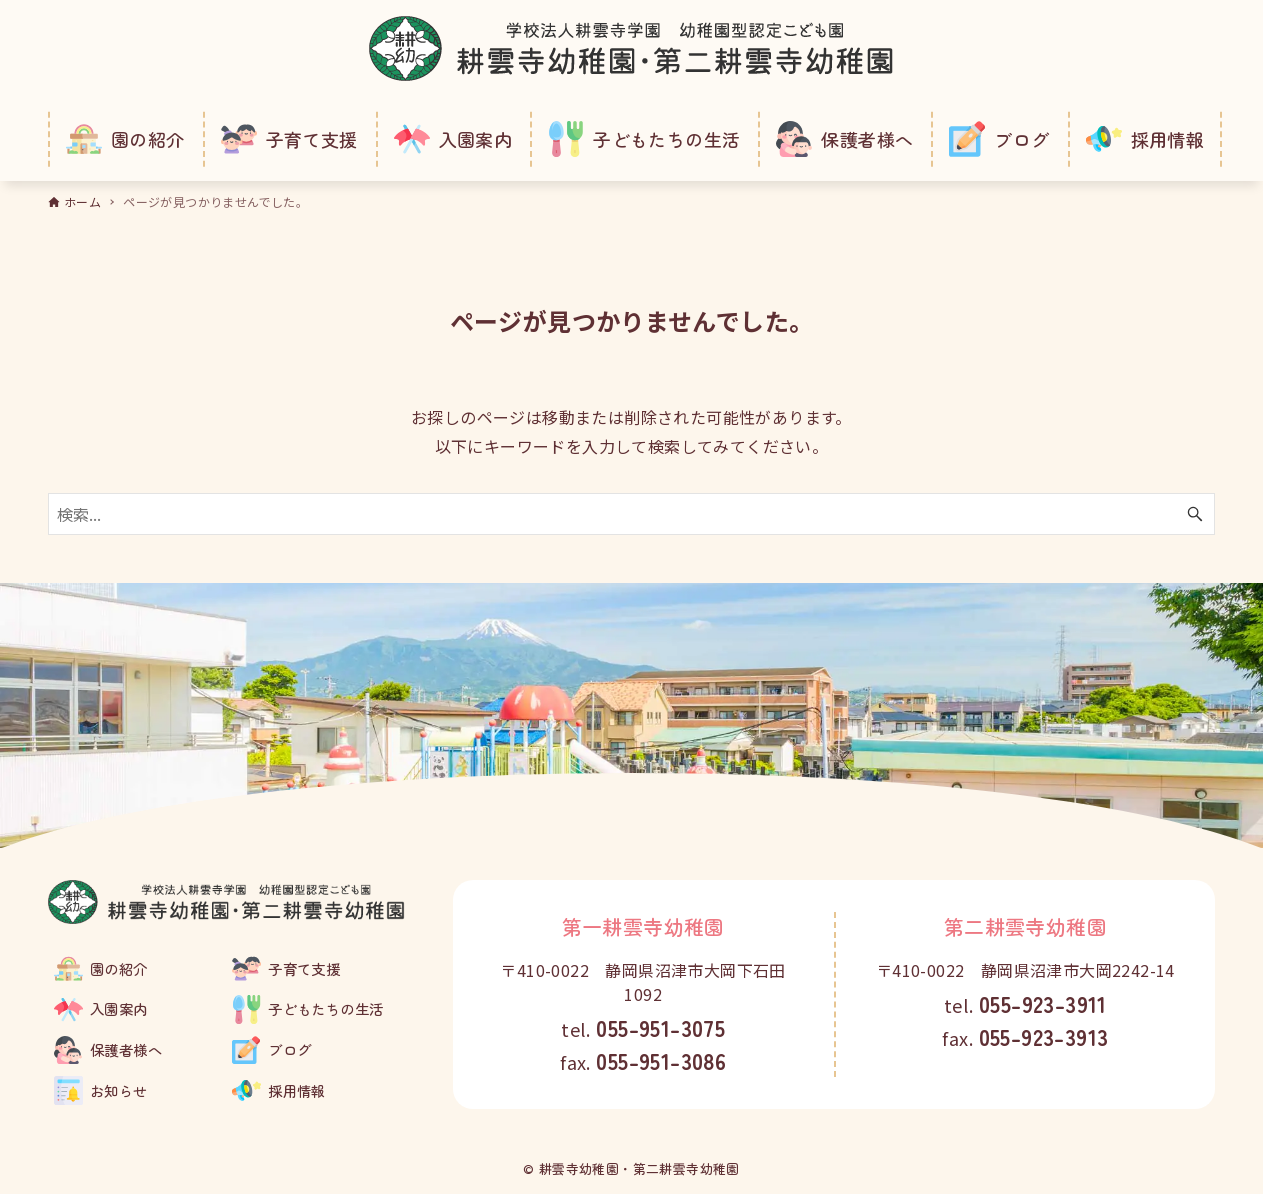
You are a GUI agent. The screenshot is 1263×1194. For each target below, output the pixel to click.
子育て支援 (304, 968)
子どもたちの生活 (325, 1008)
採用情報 (297, 1090)
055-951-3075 (660, 1027)
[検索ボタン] (1195, 514)
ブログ (289, 1049)
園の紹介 (119, 968)
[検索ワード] (631, 514)
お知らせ (119, 1090)
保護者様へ (126, 1049)
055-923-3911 (1043, 1003)
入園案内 (119, 1008)
